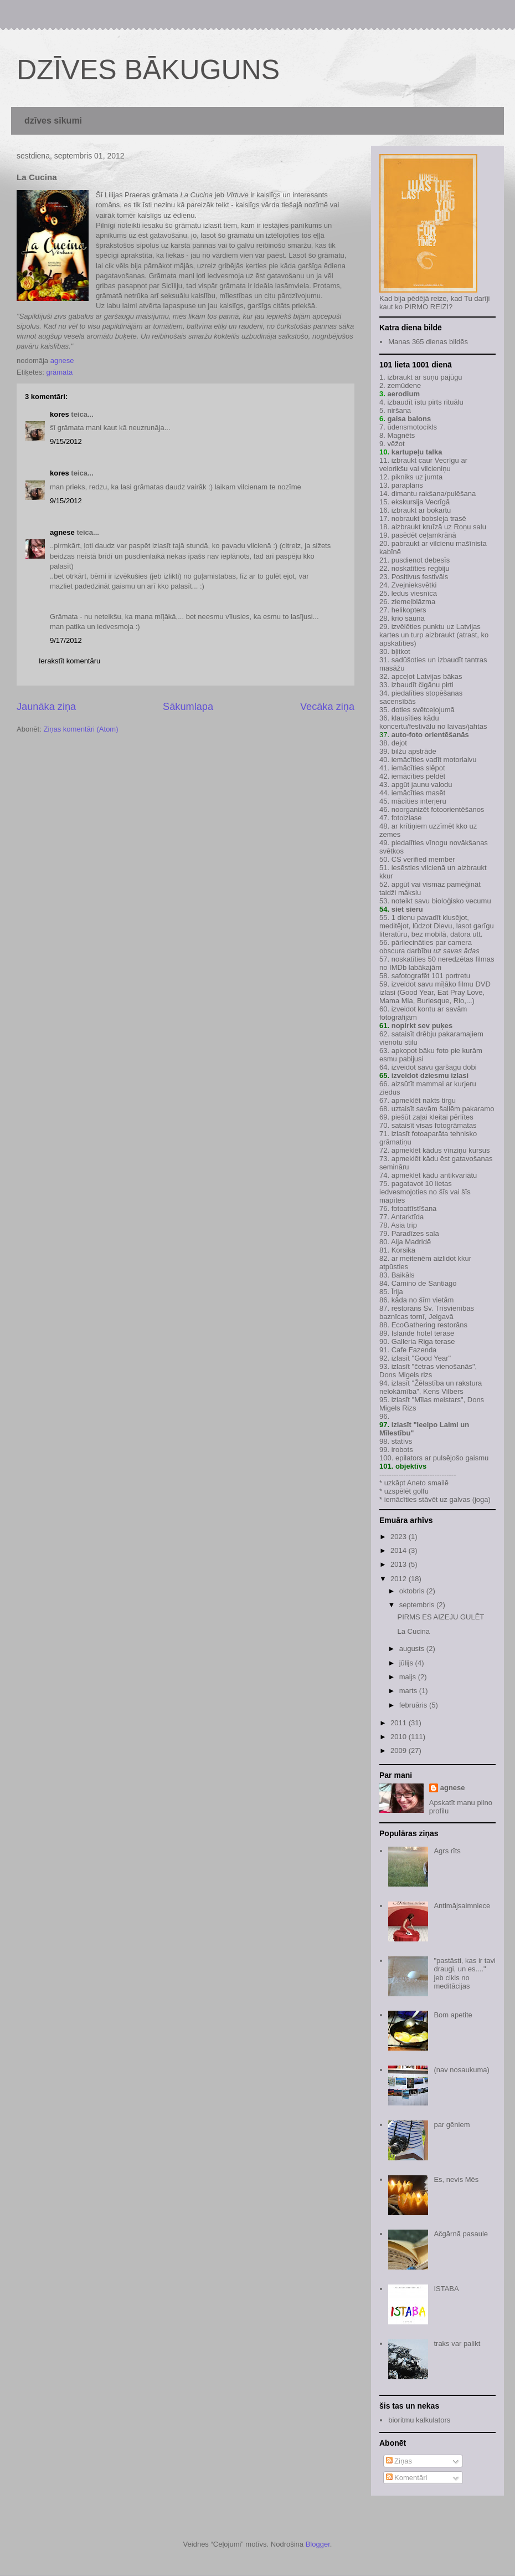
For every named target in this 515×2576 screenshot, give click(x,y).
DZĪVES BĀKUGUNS (148, 69)
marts (409, 1690)
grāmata (59, 372)
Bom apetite (453, 2015)
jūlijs (407, 1663)
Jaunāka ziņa (46, 706)
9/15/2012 (66, 441)
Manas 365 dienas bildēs (428, 342)
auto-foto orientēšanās (430, 734)
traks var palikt (457, 2343)
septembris (417, 1605)
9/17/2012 (66, 640)
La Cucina (413, 1631)
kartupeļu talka (417, 452)
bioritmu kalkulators (419, 2420)
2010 (399, 1736)
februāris (414, 1705)
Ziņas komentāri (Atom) (80, 729)
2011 (399, 1723)
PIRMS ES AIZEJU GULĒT (440, 1617)
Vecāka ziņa (327, 706)
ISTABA (446, 2288)
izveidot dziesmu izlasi (428, 1075)
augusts (412, 1648)
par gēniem (452, 2124)
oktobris (412, 1591)
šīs (444, 1192)
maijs (408, 1677)
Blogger (318, 2544)
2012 (399, 1579)
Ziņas (399, 2461)
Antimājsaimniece (462, 1906)
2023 (399, 1536)
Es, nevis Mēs (456, 2179)
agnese (62, 532)
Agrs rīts (447, 1851)
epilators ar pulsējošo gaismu (441, 1458)
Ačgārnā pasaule (461, 2234)
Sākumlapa (188, 706)
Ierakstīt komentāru (69, 661)
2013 (399, 1564)
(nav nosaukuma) (461, 2070)
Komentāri (407, 2477)
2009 (399, 1750)
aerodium (403, 394)
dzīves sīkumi (53, 120)
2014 (399, 1550)
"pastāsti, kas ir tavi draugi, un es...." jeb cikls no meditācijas (465, 1973)
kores (59, 414)
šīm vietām (436, 1300)
